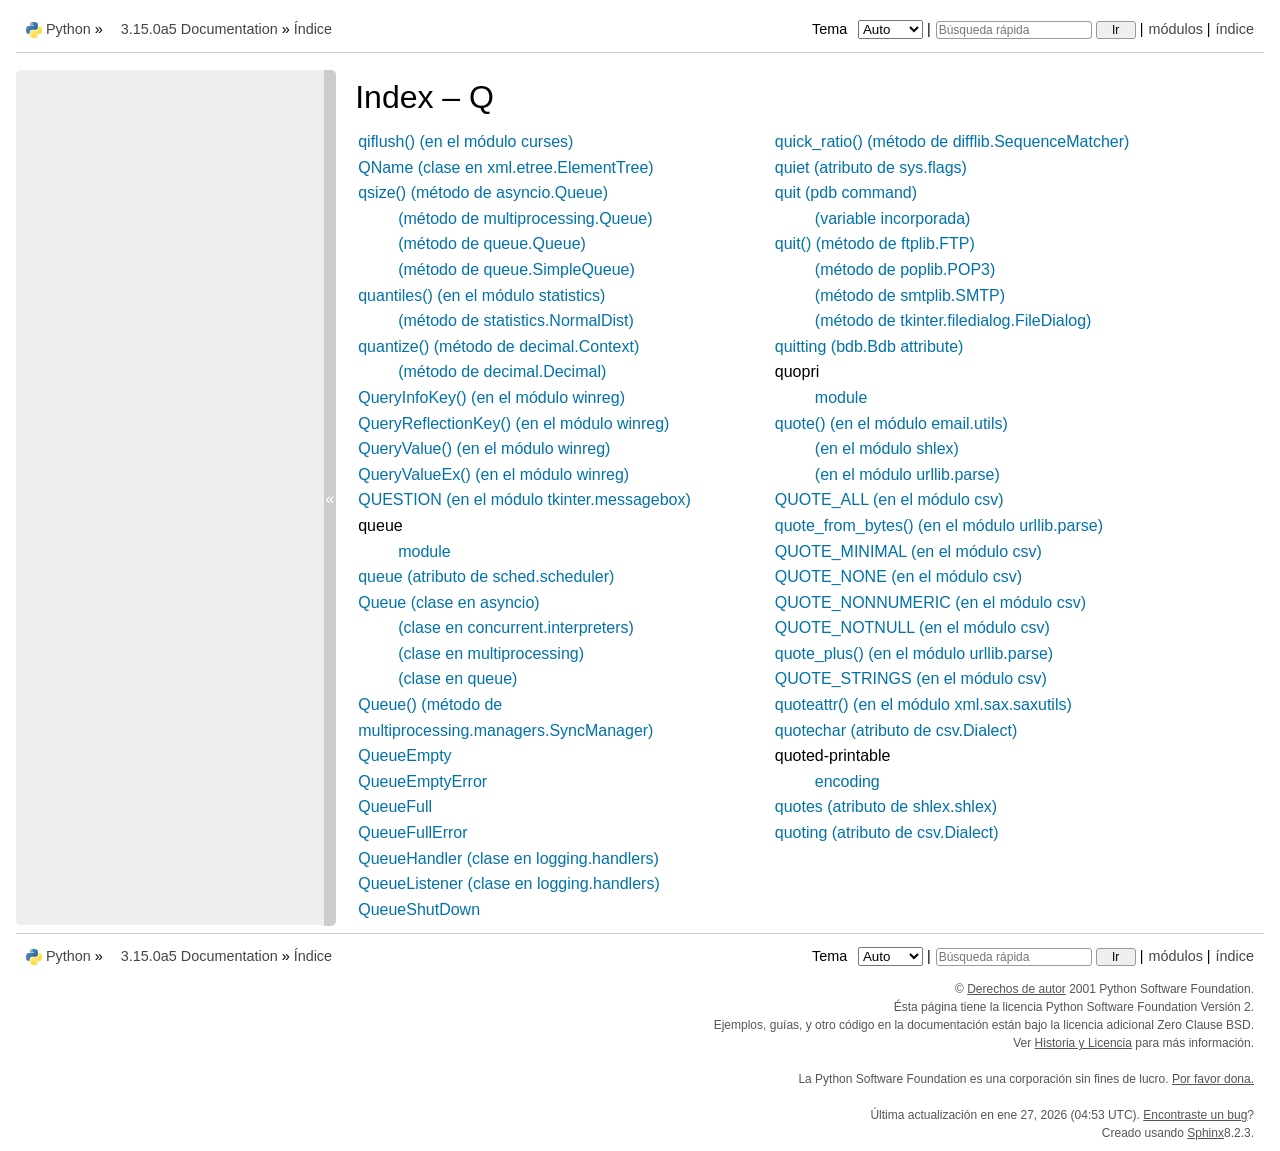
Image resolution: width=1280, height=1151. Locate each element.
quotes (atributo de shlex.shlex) (886, 806)
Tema (869, 29)
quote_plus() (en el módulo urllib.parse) (914, 653)
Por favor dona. (1213, 1079)
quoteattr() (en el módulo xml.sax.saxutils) (923, 704)
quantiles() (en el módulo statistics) (481, 295)
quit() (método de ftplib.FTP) (875, 243)
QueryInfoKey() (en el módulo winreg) (491, 397)
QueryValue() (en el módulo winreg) (484, 448)
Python (68, 29)
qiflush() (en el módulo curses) (465, 141)
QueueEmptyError (422, 781)
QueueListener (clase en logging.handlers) (509, 883)
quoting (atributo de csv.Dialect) (887, 832)
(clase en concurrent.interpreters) (516, 627)
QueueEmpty (404, 755)
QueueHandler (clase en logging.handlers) (508, 858)
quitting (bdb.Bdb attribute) (869, 346)
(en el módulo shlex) (887, 448)
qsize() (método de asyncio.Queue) (483, 192)
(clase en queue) (457, 678)
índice (1235, 29)
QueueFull (395, 806)
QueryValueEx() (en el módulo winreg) (493, 474)
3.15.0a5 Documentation (199, 29)
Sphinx (1205, 1133)
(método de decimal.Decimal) (502, 371)
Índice (313, 29)
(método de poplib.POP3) (905, 269)
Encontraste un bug (1195, 1115)
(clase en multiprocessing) (491, 653)
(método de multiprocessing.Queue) (525, 218)
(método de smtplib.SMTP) (910, 295)
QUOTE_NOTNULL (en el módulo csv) (912, 627)
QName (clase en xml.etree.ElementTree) (506, 167)
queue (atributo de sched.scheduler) (486, 576)
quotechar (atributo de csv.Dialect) (896, 730)
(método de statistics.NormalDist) (516, 320)
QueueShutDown (419, 909)
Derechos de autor (1016, 989)
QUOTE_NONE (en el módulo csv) (898, 576)
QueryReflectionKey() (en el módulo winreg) (513, 423)
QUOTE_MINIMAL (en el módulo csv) (908, 551)
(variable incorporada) (893, 218)
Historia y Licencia (1083, 1043)
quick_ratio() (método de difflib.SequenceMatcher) (952, 141)
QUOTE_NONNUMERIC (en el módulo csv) (930, 602)
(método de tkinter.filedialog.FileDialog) (953, 320)
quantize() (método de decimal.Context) (498, 346)
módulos (1175, 29)
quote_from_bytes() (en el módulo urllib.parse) (939, 525)
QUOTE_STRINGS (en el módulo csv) (911, 678)
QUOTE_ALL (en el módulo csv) (889, 499)
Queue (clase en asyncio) (448, 602)
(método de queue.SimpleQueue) (516, 269)
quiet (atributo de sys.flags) (871, 167)
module (424, 551)
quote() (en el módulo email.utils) (891, 423)
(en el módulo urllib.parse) (907, 474)
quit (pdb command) (846, 192)
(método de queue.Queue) (492, 243)
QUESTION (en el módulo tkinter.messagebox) (524, 499)
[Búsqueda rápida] (1014, 30)
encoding (847, 781)
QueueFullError (412, 832)
